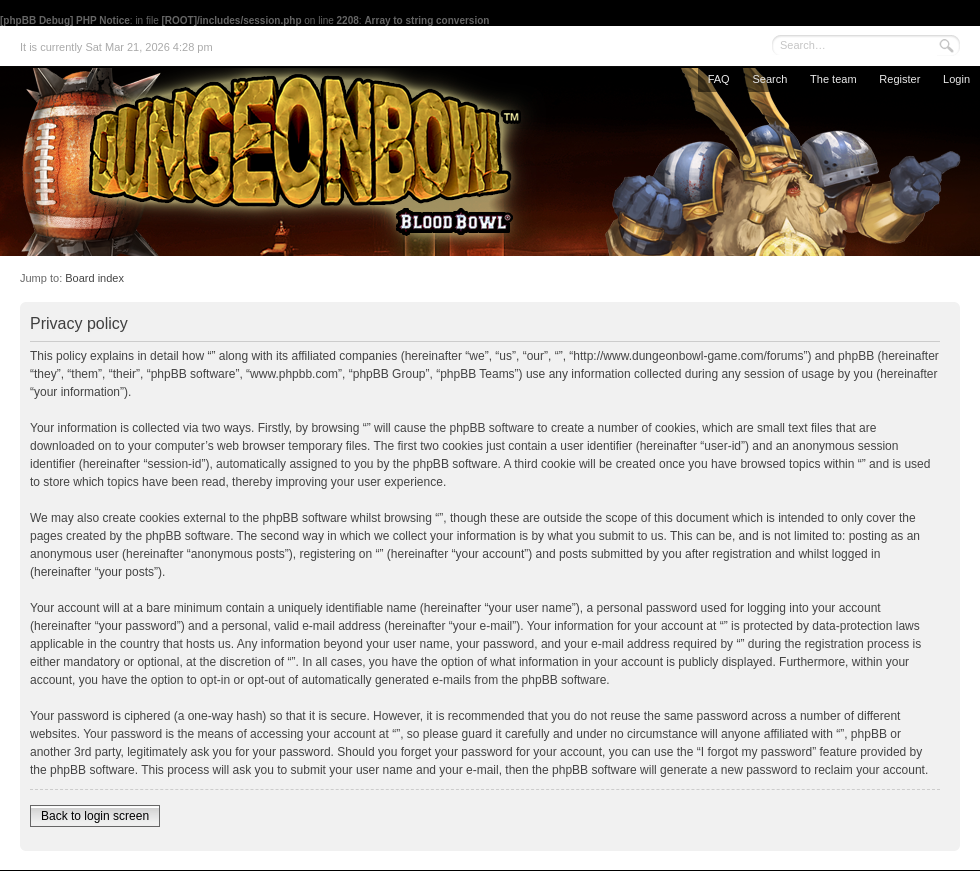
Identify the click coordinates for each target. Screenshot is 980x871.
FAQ (719, 79)
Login (956, 79)
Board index (94, 278)
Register (899, 79)
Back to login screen (95, 816)
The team (833, 79)
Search (769, 79)
